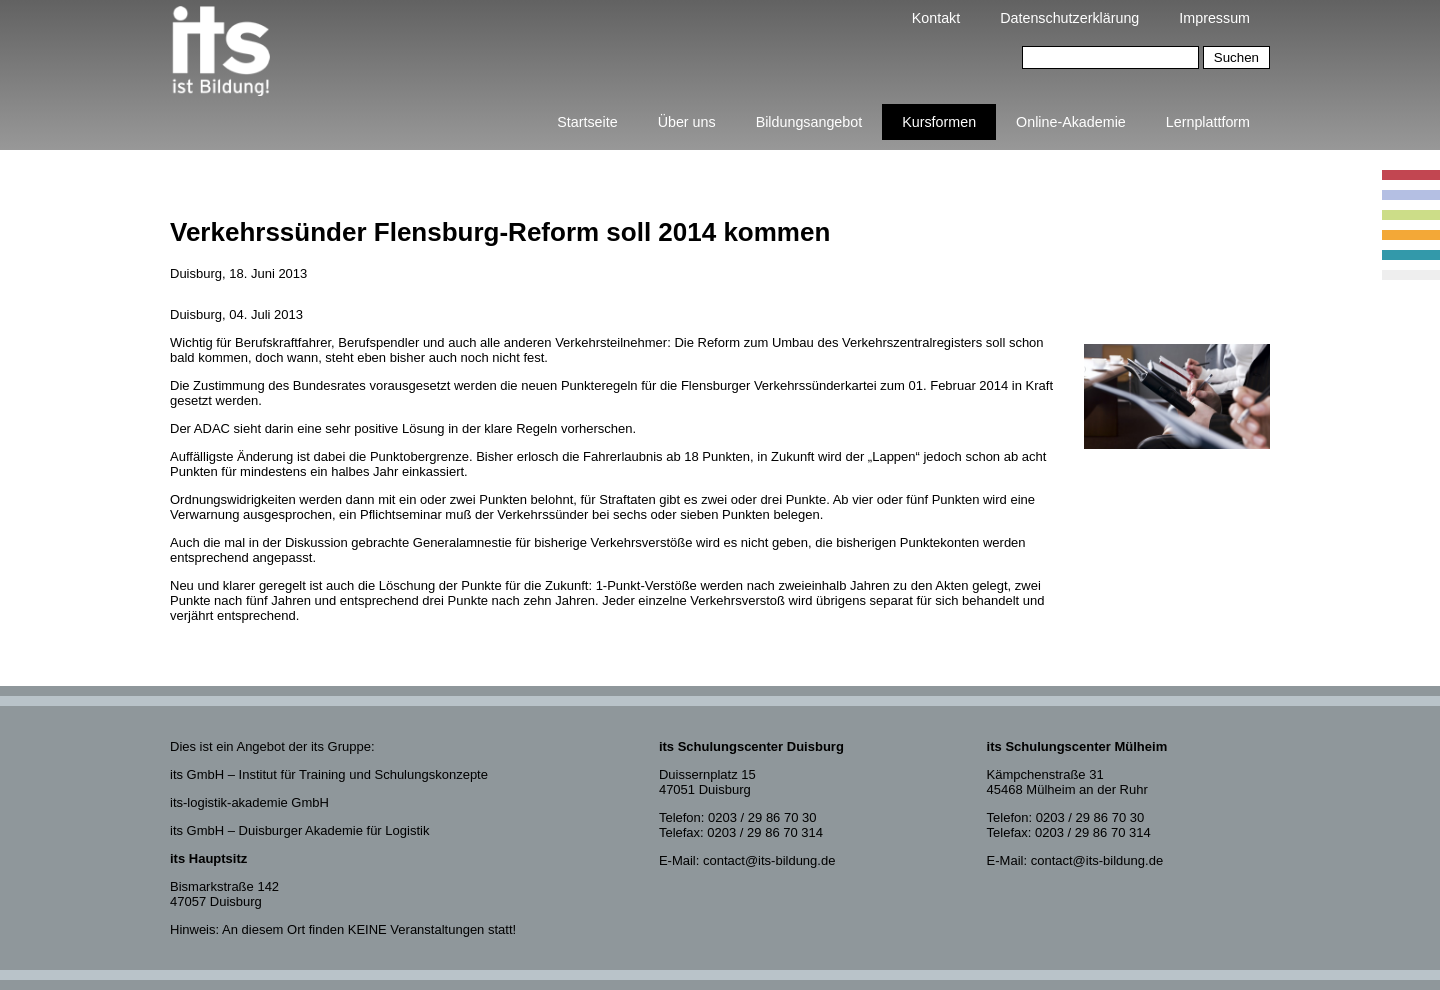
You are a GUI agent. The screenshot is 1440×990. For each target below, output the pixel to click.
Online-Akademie (1071, 122)
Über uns (687, 122)
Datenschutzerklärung (1069, 18)
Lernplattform (1208, 122)
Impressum (1214, 18)
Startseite (587, 122)
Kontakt (936, 18)
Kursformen (939, 122)
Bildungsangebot (809, 122)
